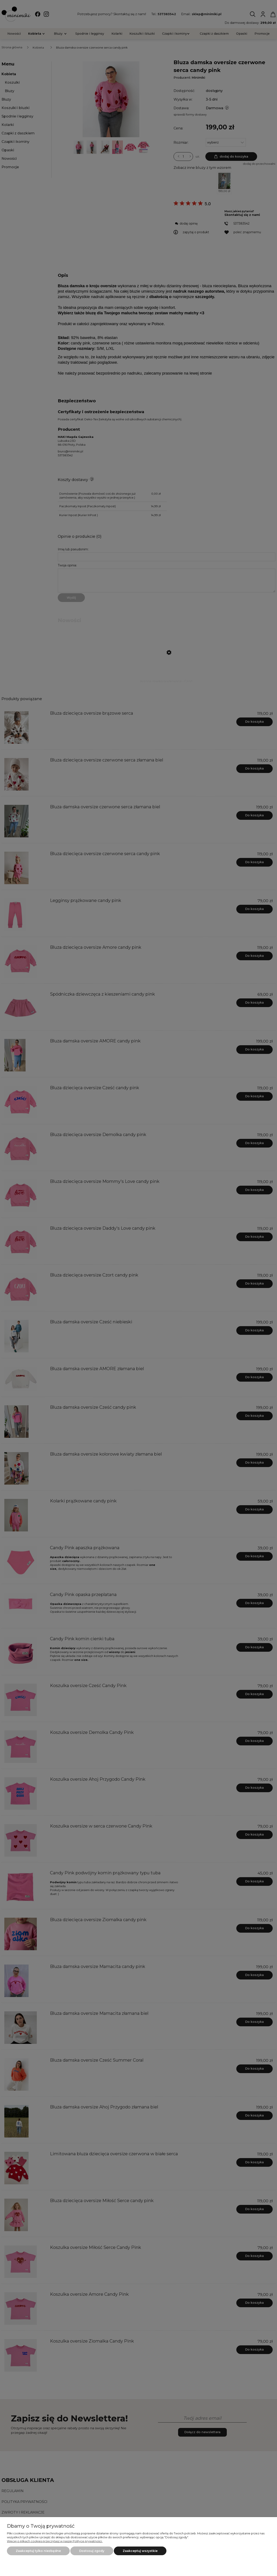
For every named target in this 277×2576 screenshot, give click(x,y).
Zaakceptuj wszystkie (140, 2551)
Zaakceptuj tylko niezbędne (38, 2551)
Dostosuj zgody (91, 2551)
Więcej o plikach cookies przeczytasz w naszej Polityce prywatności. (55, 2541)
